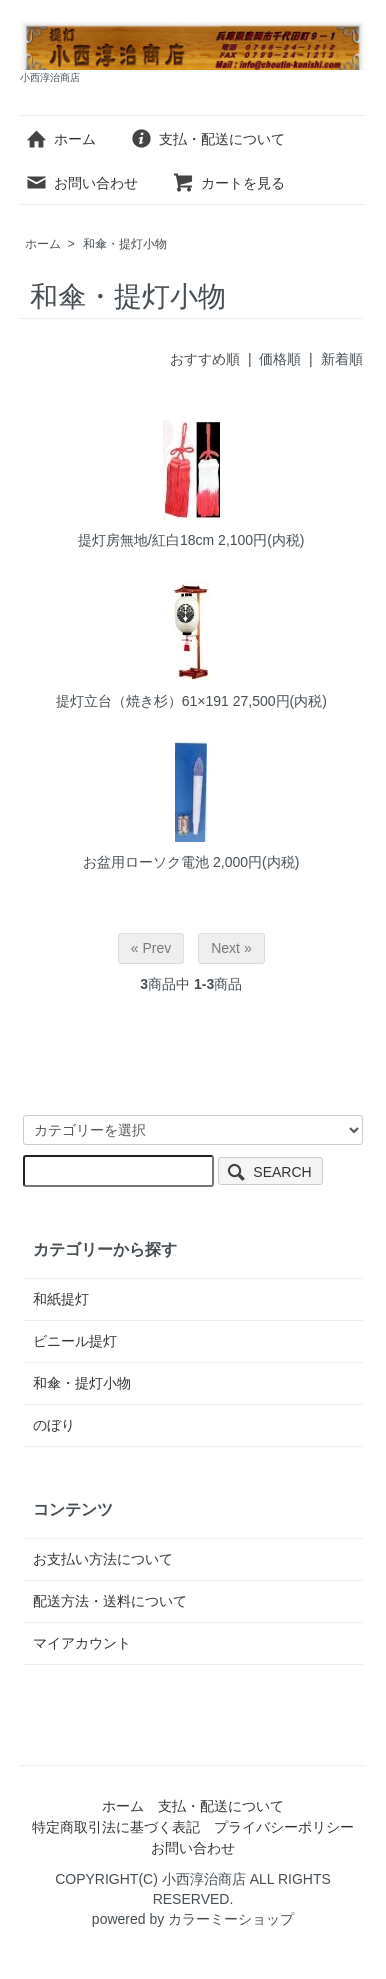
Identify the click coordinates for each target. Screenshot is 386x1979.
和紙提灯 (61, 1299)
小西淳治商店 (204, 1879)
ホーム (60, 139)
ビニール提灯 (75, 1341)
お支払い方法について (103, 1559)
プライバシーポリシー (284, 1827)
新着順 (342, 359)
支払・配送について (207, 139)
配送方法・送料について (110, 1601)
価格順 (280, 359)
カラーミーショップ (231, 1919)
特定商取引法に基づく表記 (116, 1827)
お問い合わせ (81, 183)
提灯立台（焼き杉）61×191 (142, 701)
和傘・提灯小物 (125, 244)
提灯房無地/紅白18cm (146, 540)
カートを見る (228, 183)
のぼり (54, 1425)
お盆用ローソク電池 (146, 862)
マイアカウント (82, 1643)
